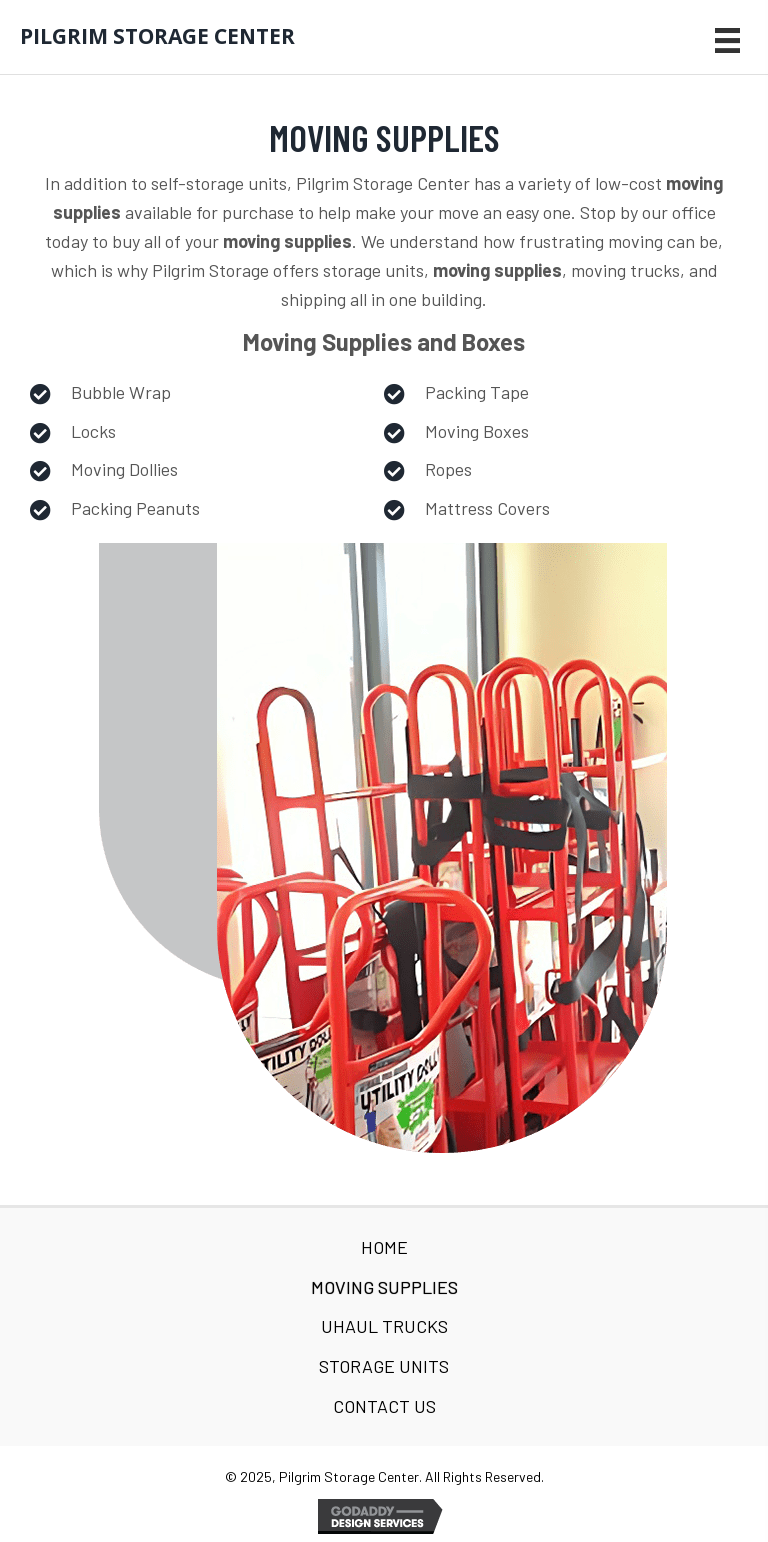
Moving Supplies (384, 1287)
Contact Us (384, 1406)
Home (384, 1247)
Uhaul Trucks (384, 1326)
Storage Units (384, 1366)
